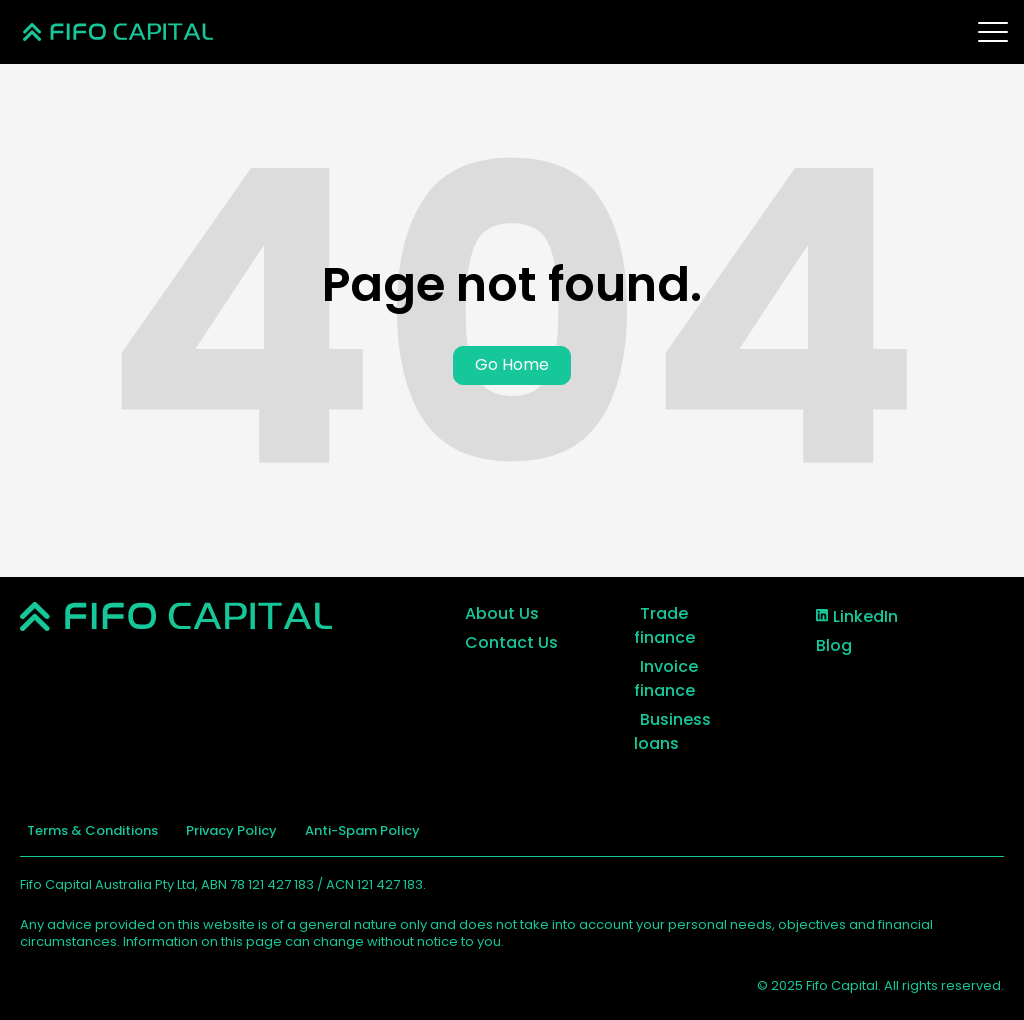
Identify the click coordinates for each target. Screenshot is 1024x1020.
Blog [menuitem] (827, 643)
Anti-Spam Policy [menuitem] (329, 829)
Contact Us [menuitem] (504, 641)
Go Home (512, 364)
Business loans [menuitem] (669, 730)
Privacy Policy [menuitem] (211, 829)
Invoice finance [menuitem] (664, 677)
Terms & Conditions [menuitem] (85, 829)
